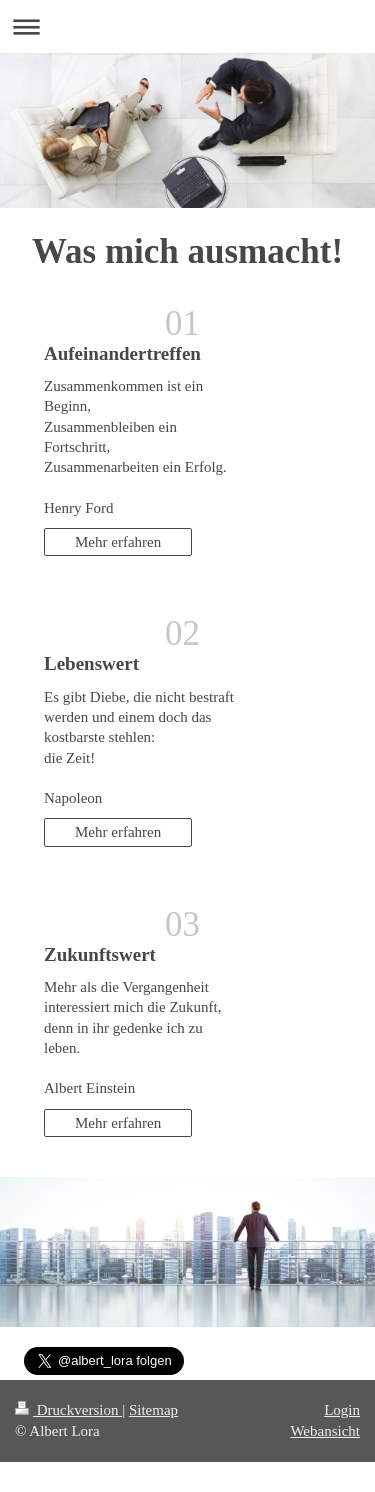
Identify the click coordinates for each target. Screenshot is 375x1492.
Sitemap (153, 1410)
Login (342, 1410)
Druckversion (68, 1410)
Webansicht (325, 1431)
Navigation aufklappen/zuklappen (187, 26)
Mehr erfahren (118, 542)
